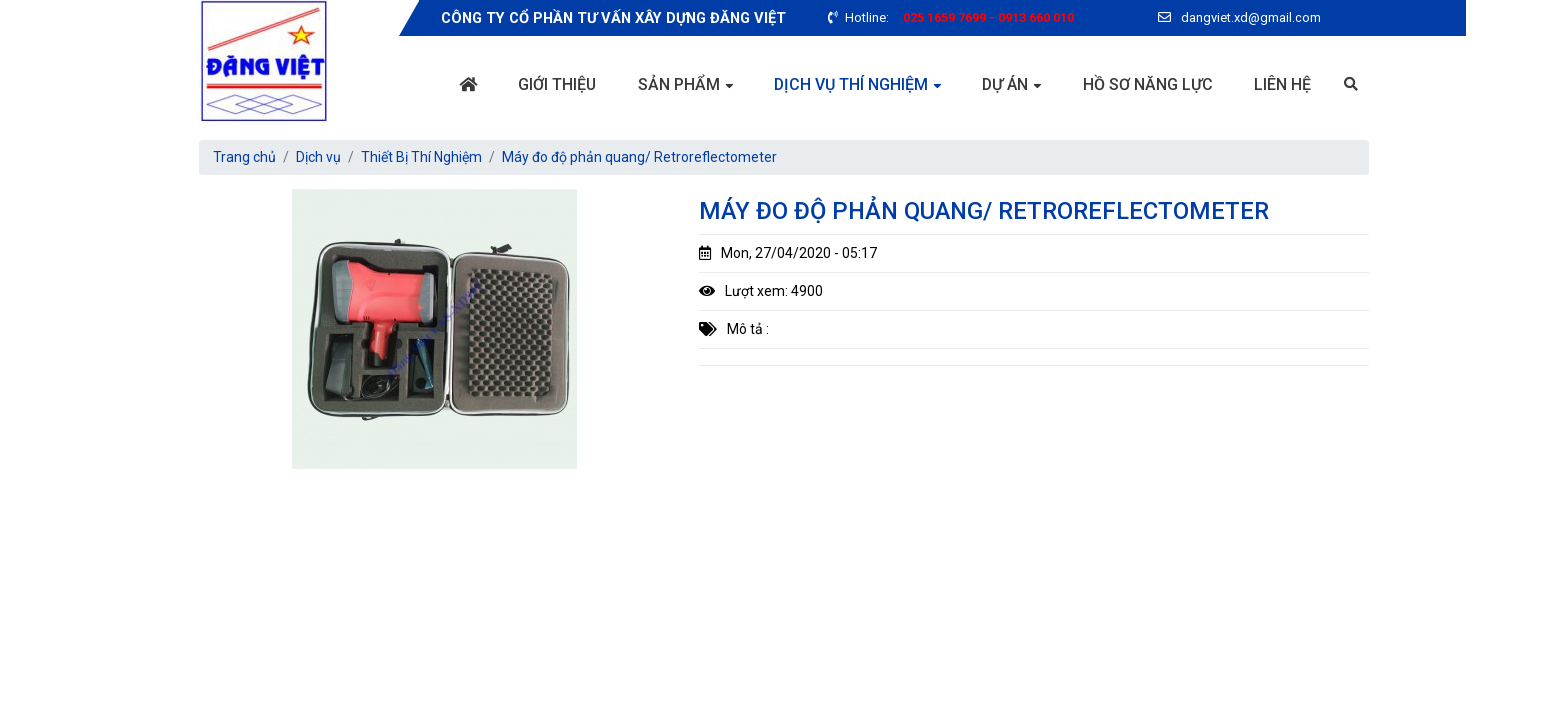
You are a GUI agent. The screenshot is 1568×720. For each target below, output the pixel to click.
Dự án (1005, 84)
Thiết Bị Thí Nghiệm (421, 157)
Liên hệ (1282, 84)
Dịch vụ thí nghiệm (851, 84)
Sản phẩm (679, 84)
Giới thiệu (557, 84)
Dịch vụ (318, 157)
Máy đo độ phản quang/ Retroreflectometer (639, 157)
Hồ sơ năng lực (1148, 84)
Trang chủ (244, 157)
